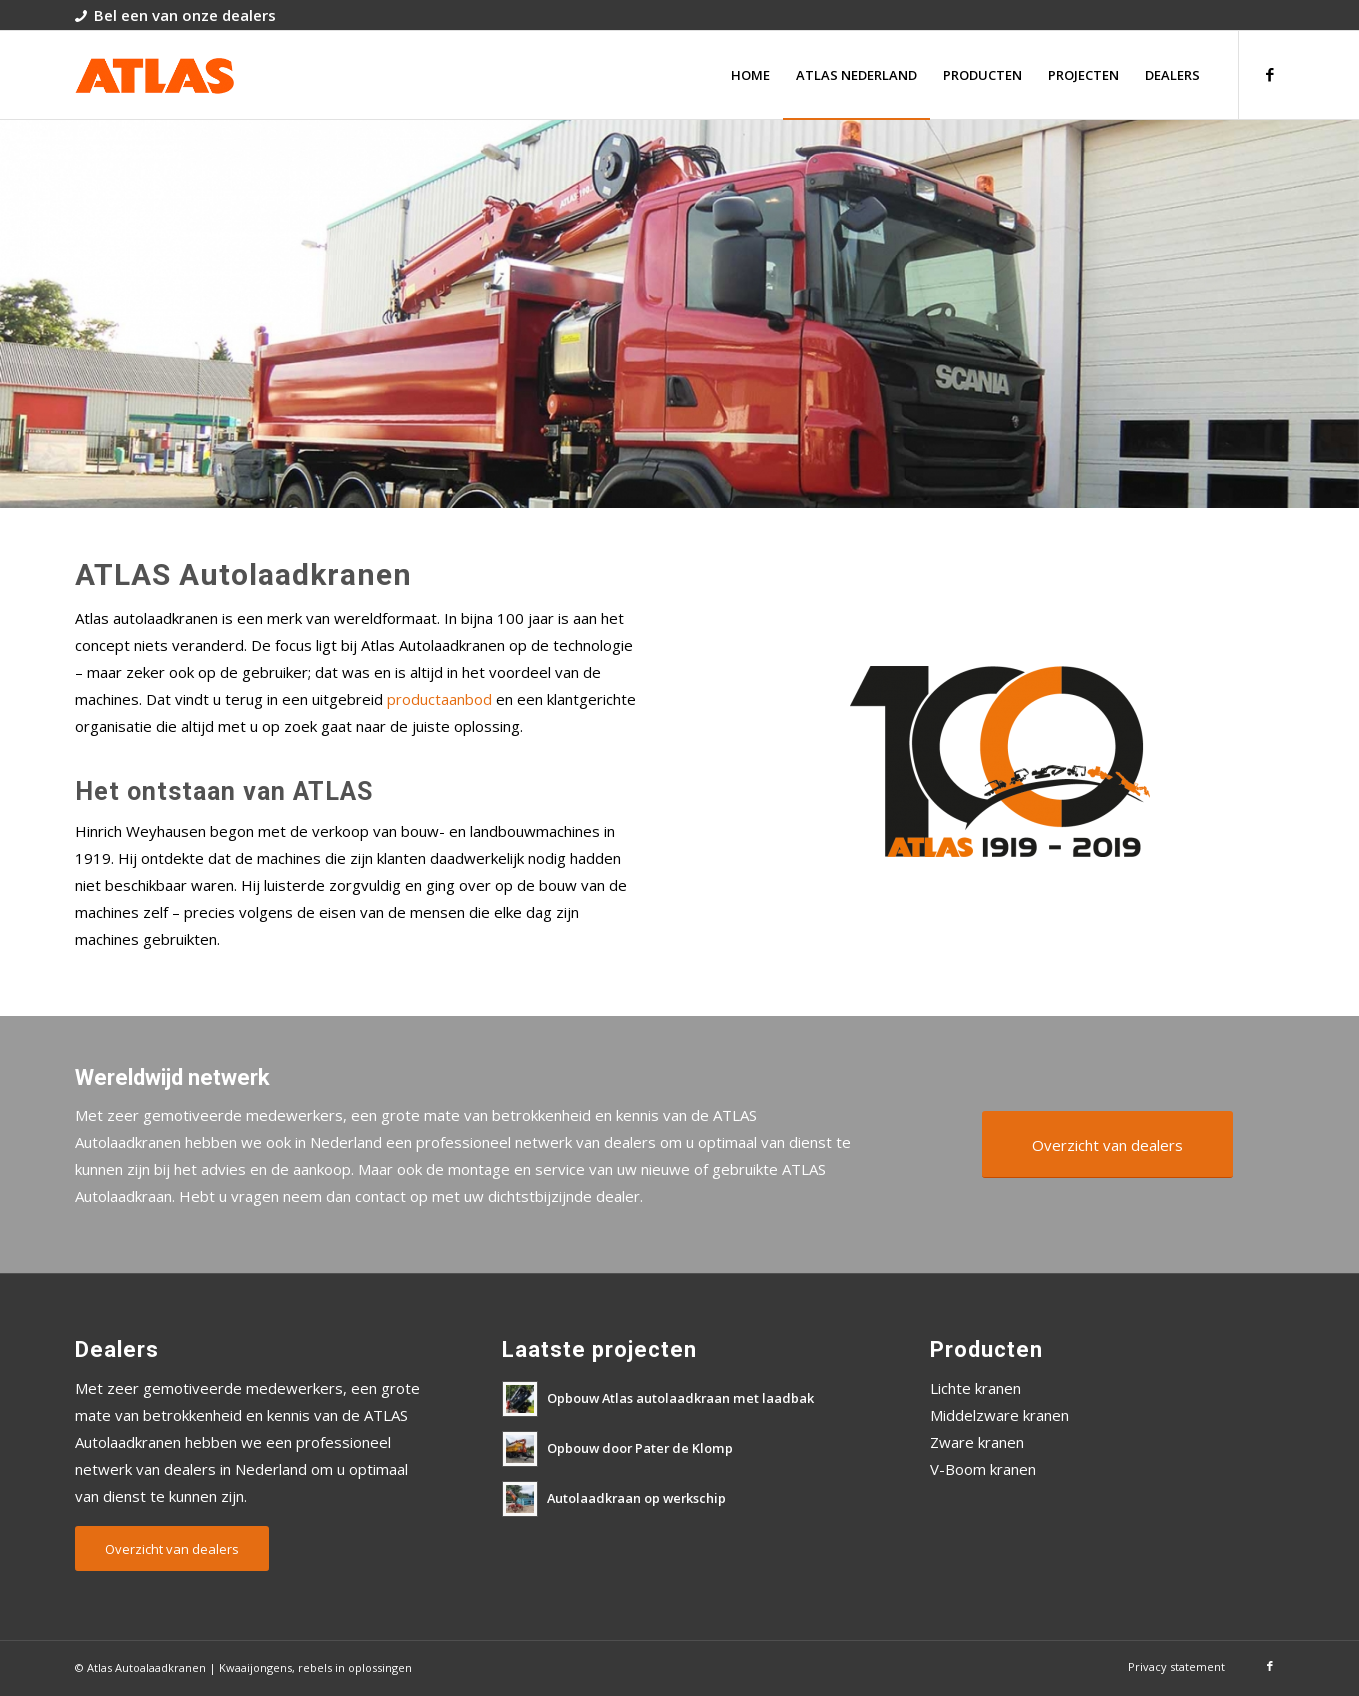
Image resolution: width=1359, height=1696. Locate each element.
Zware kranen (977, 1442)
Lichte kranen (975, 1388)
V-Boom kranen (983, 1469)
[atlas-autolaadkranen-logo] (154, 75)
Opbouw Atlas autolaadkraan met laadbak (680, 1398)
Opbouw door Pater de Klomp (640, 1448)
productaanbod (439, 699)
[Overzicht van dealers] (1107, 1144)
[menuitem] (750, 75)
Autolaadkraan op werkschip (636, 1498)
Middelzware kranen (999, 1415)
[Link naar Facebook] (1270, 74)
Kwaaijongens (255, 1667)
